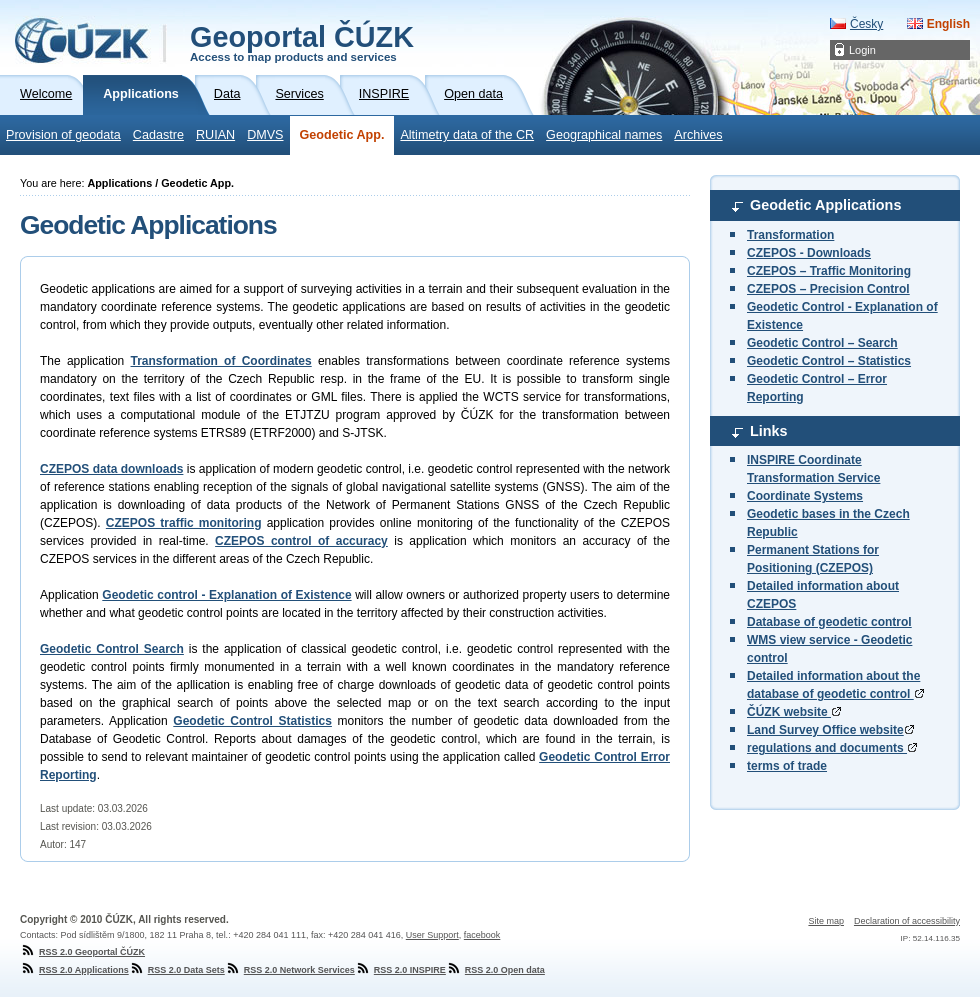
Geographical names (604, 135)
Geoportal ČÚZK (302, 42)
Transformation (790, 235)
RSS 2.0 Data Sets (177, 970)
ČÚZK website (794, 712)
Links (769, 431)
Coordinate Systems (805, 496)
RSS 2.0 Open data (495, 970)
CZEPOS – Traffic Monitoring (829, 271)
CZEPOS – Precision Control (828, 289)
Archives (698, 135)
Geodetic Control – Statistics (829, 361)
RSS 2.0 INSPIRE (400, 970)
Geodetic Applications (825, 205)
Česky (866, 24)
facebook (482, 935)
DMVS (265, 135)
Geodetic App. (342, 135)
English (948, 24)
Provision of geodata (63, 135)
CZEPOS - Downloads (809, 253)
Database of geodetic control (829, 622)
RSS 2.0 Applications (74, 970)
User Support (432, 935)
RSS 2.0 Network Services (290, 970)
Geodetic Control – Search (822, 343)
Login (862, 50)
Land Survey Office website (830, 730)
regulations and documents (832, 748)
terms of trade (787, 766)
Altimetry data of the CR (467, 135)
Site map (826, 921)
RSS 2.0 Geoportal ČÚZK (82, 952)
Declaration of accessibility (907, 921)
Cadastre (158, 135)
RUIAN (215, 135)
